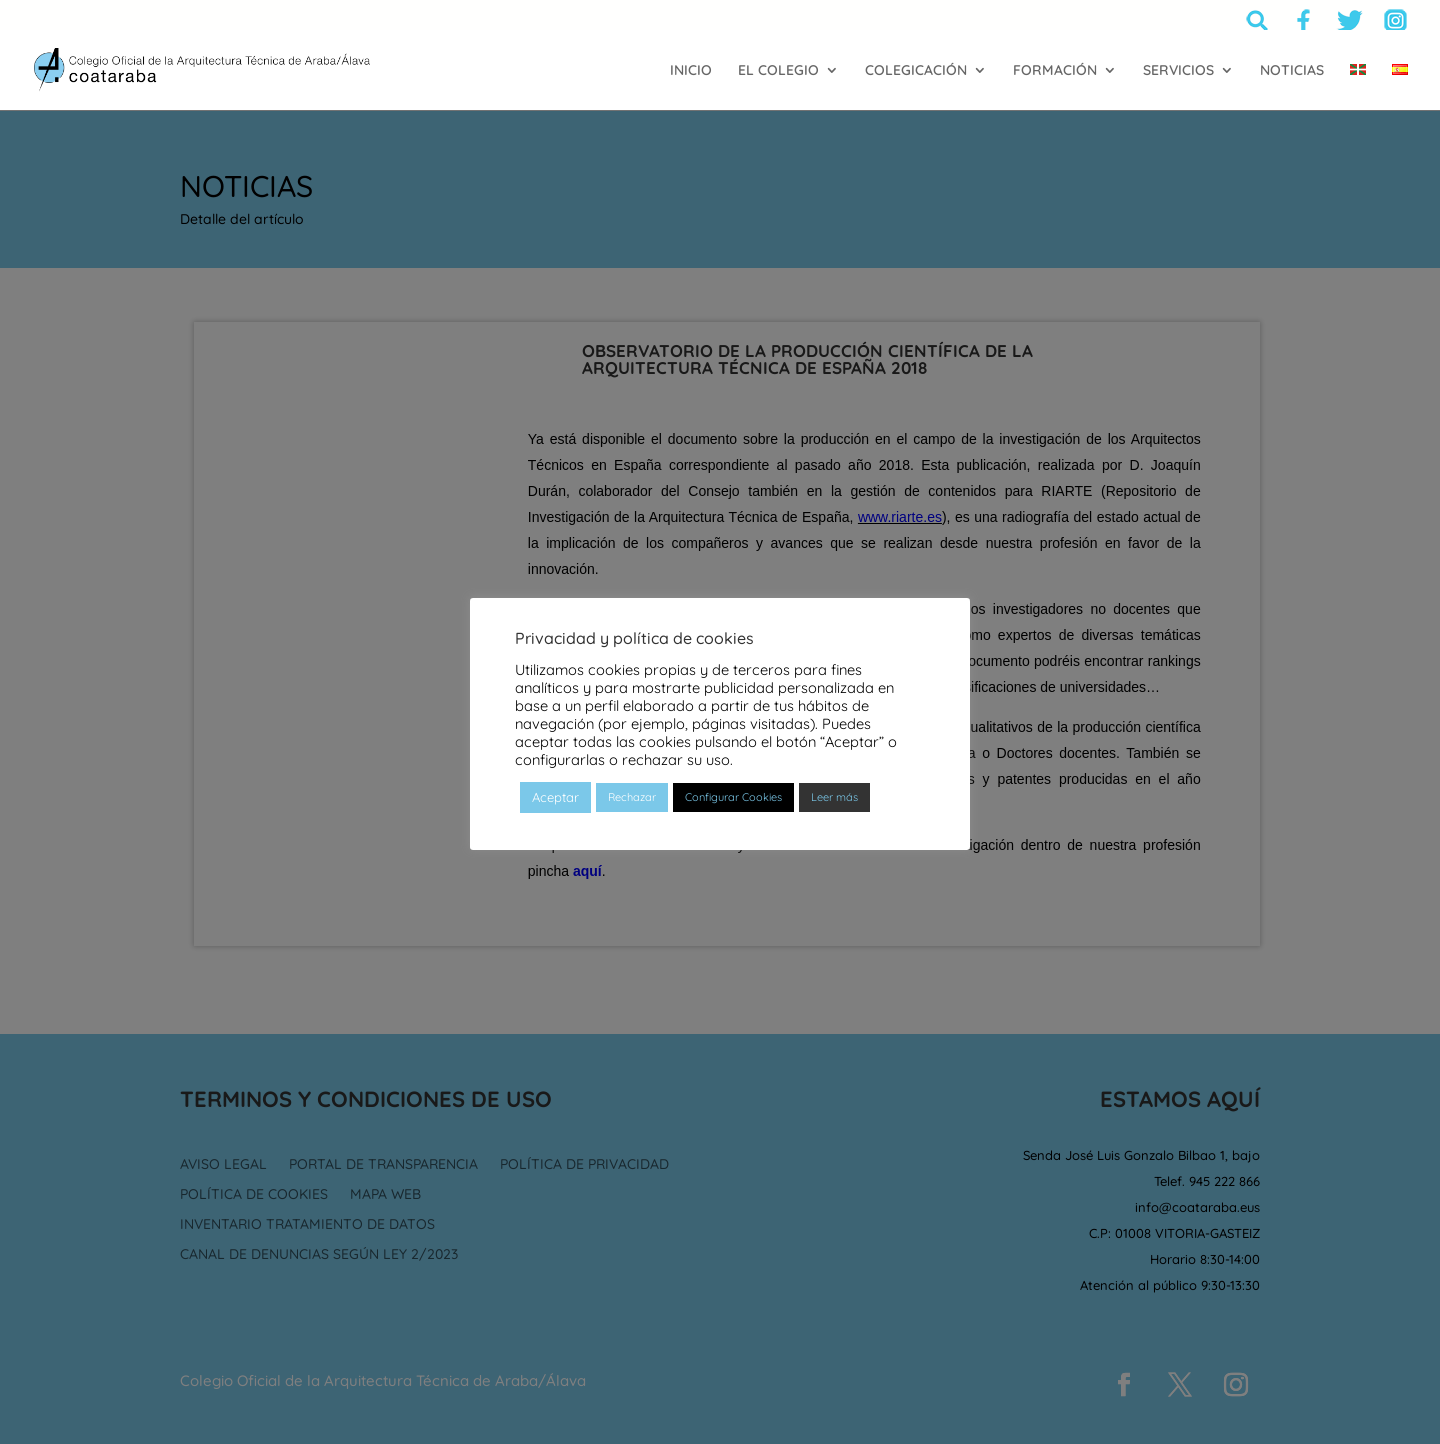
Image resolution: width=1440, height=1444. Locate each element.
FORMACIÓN (1055, 71)
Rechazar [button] (632, 797)
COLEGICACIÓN (916, 71)
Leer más (834, 797)
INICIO (691, 71)
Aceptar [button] (555, 797)
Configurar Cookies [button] (733, 797)
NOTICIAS (1292, 71)
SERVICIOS (1178, 71)
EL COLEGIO (778, 71)
